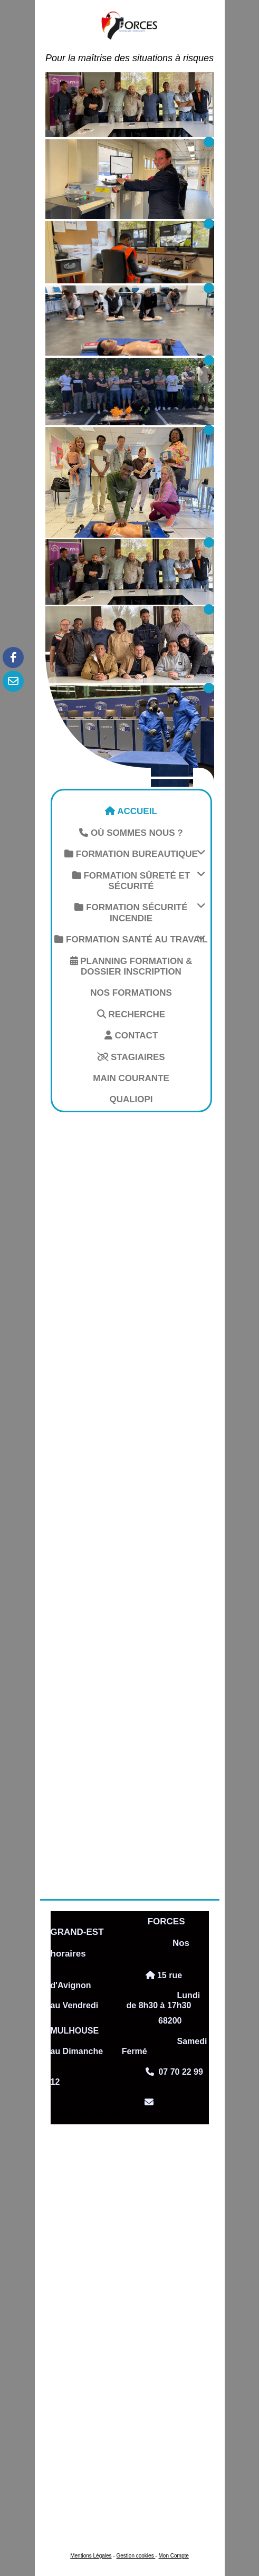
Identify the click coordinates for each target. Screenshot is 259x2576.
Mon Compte (174, 2556)
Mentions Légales (90, 2556)
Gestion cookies (135, 2556)
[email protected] (87, 2113)
